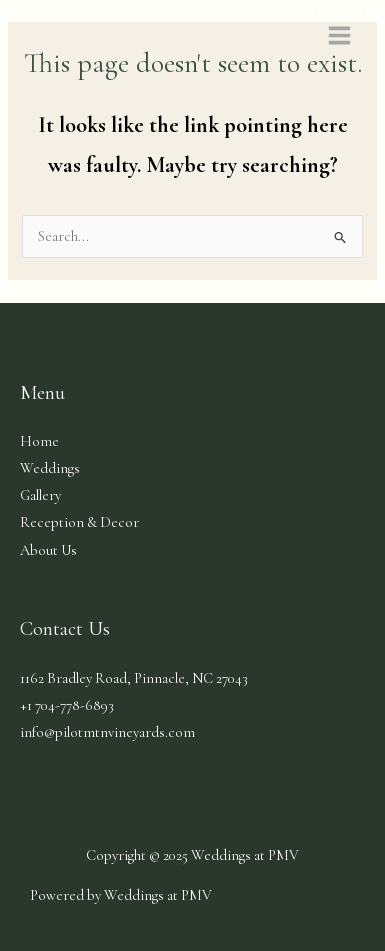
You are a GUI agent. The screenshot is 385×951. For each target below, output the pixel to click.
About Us (48, 550)
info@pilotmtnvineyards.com (107, 732)
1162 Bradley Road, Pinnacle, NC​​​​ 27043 (134, 678)
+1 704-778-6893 (67, 705)
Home (39, 441)
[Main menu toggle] (339, 35)
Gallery (40, 495)
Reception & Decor (79, 522)
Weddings (50, 468)
